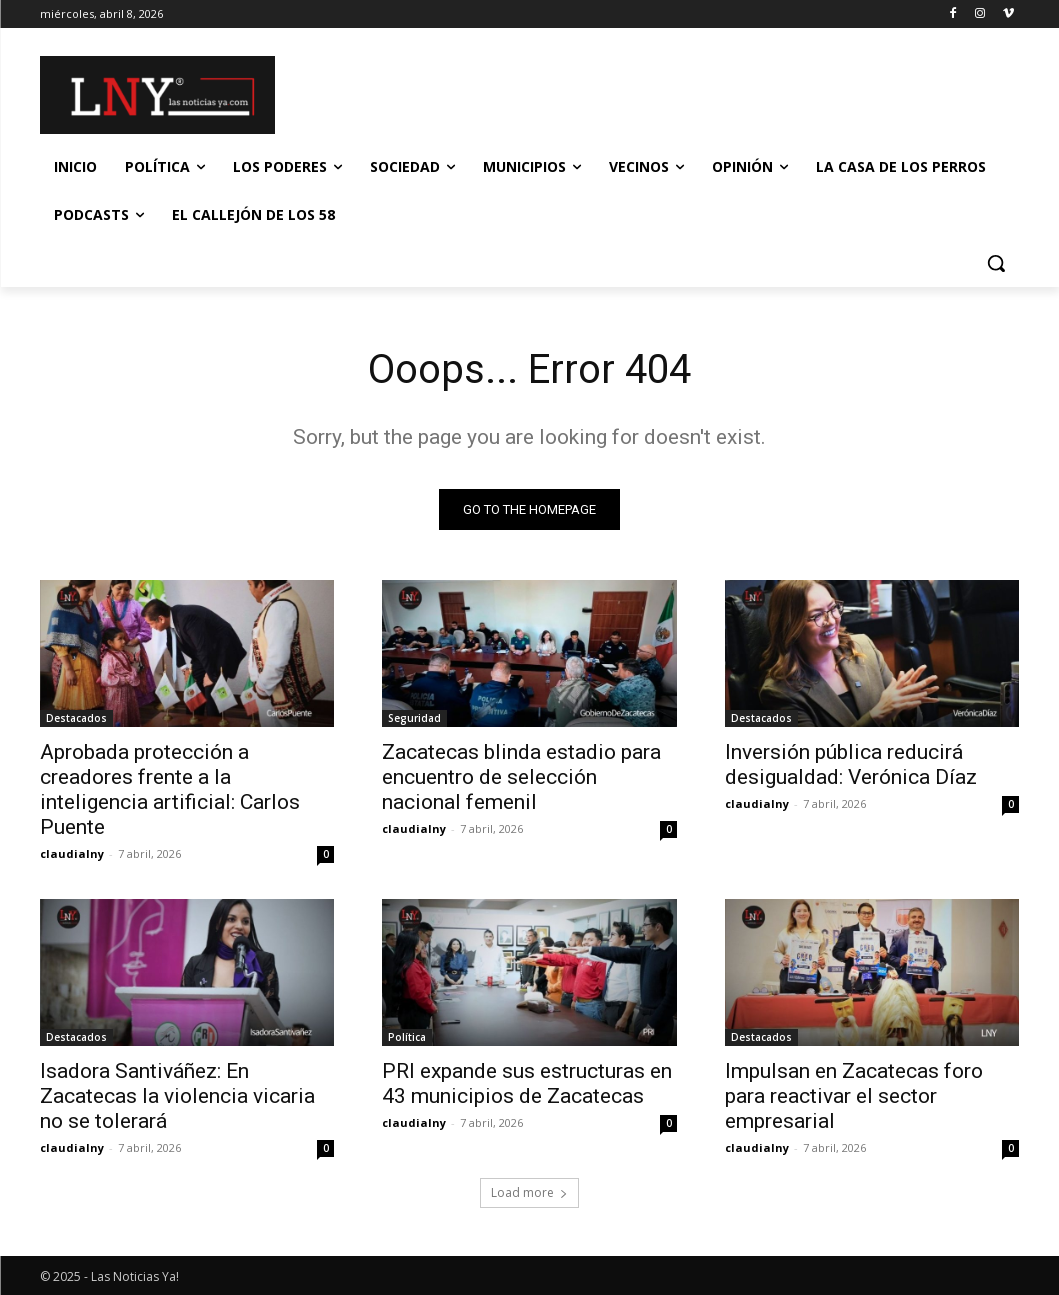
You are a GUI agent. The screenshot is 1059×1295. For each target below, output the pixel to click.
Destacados (76, 719)
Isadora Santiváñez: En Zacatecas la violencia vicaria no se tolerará (177, 1097)
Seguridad (414, 719)
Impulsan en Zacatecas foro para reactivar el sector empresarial (854, 1097)
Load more (529, 1192)
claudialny (72, 854)
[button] (996, 263)
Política (407, 1038)
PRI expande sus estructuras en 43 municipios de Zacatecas (527, 1084)
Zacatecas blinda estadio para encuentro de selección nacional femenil (521, 778)
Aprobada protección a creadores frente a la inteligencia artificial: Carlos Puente (170, 790)
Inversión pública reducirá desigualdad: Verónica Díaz (851, 765)
